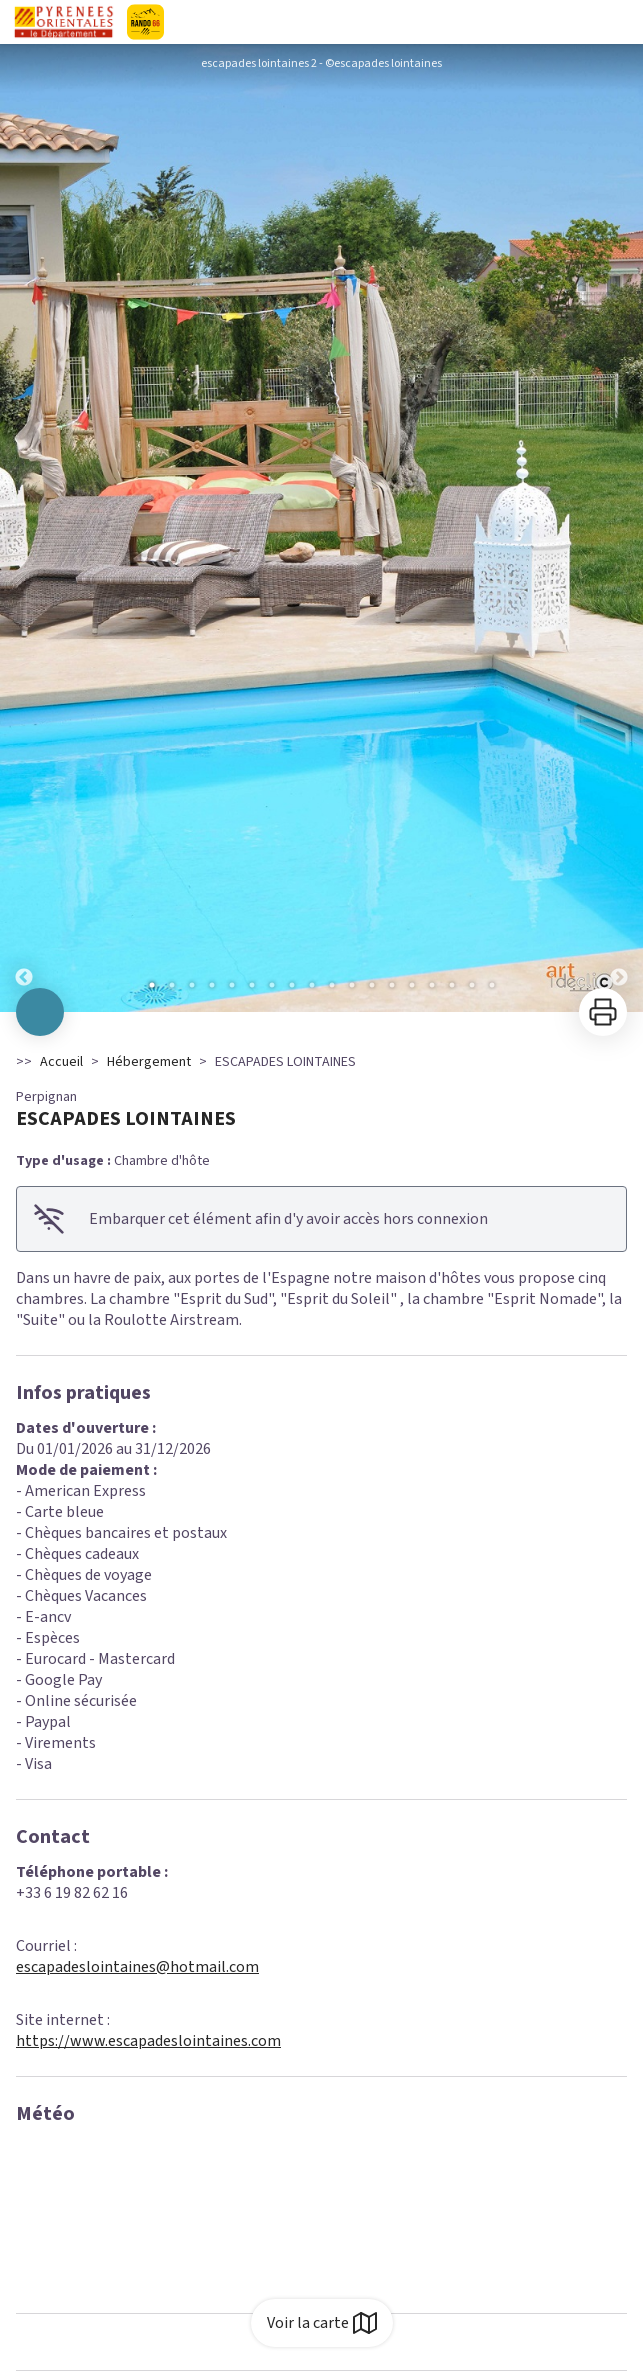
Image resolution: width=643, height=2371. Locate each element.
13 (392, 985)
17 (472, 985)
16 (452, 985)
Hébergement (149, 1062)
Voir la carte (322, 2323)
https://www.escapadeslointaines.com (148, 2041)
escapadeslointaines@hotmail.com (137, 1967)
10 (332, 985)
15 (432, 985)
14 (412, 985)
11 (352, 985)
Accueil (61, 1062)
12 (372, 985)
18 (492, 985)
